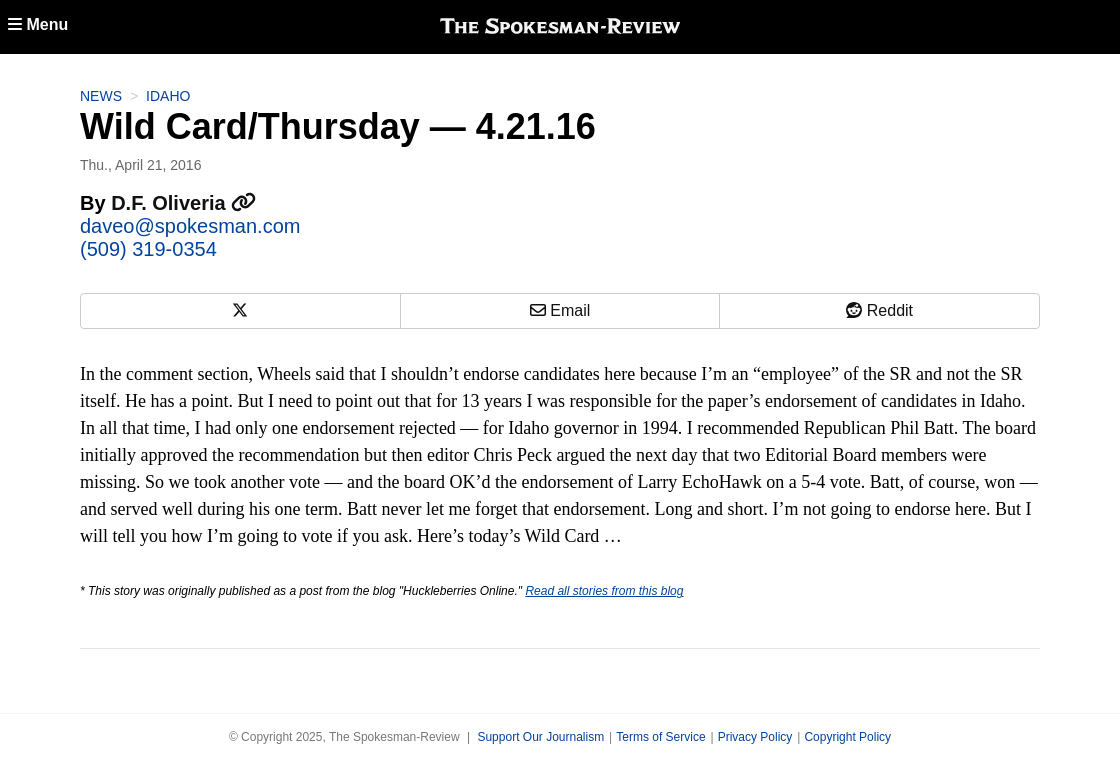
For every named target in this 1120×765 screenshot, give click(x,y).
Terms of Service (660, 737)
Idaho (168, 96)
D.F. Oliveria (183, 203)
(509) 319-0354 (148, 249)
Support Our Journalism (540, 737)
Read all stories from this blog (604, 591)
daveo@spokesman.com (190, 226)
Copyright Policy (847, 737)
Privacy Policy (755, 737)
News (101, 96)
